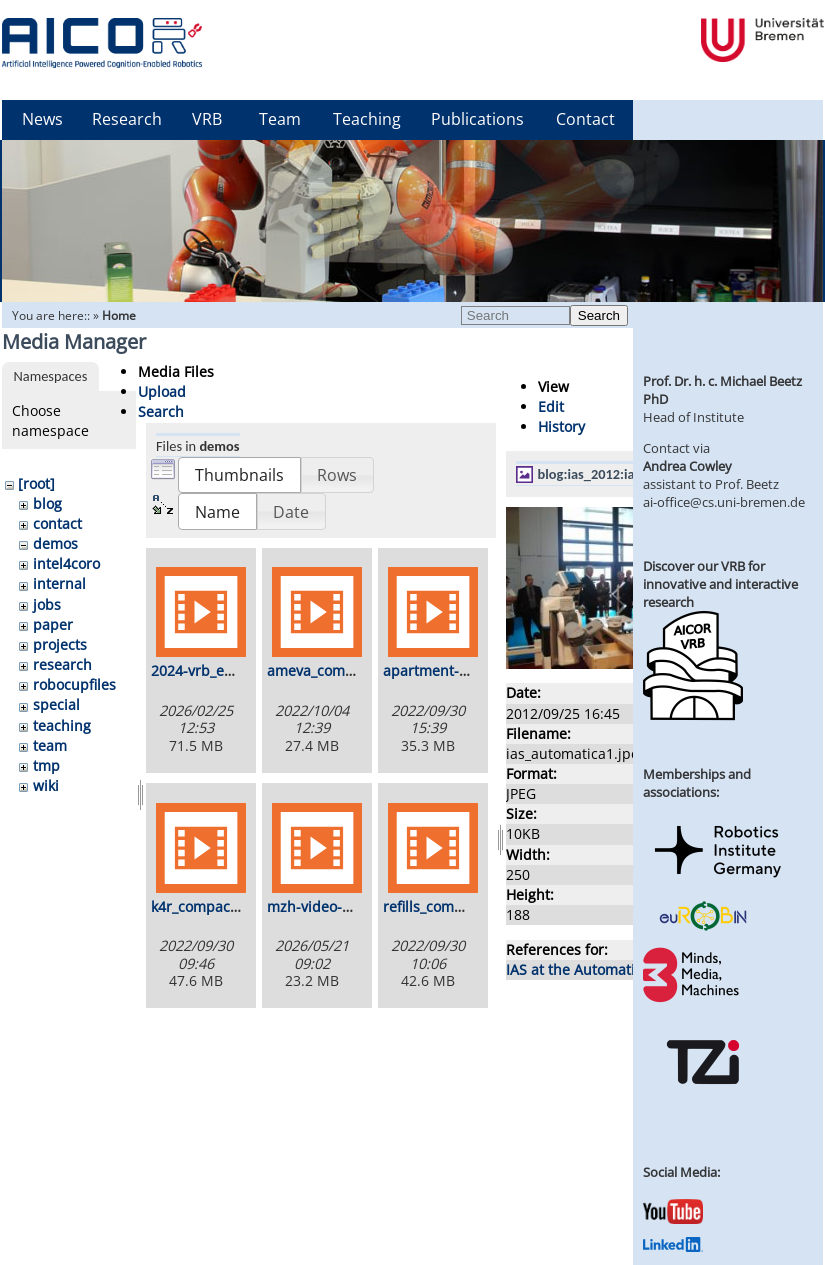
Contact (585, 119)
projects (60, 644)
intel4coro (66, 563)
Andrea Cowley (687, 466)
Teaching (367, 119)
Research (127, 119)
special (56, 704)
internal (59, 583)
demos (55, 543)
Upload (162, 391)
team (50, 745)
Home (119, 315)
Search (599, 315)
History (561, 426)
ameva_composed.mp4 (343, 670)
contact (57, 523)
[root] (36, 483)
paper (53, 624)
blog (47, 503)
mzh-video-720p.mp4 (338, 906)
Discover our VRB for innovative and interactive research (720, 584)
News (42, 119)
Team (280, 119)
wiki (46, 785)
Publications (477, 119)
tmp (46, 765)
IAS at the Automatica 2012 (596, 969)
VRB (207, 119)
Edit (551, 406)
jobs (47, 604)
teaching (62, 725)
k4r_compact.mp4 (210, 906)
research (62, 664)
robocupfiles (74, 684)
